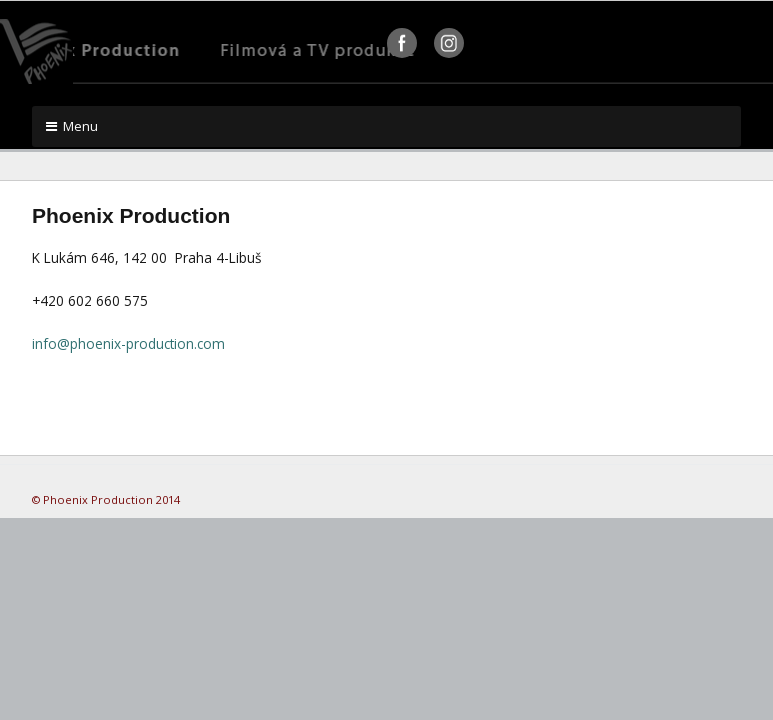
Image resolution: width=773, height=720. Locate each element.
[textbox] (386, 213)
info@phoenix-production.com (128, 343)
